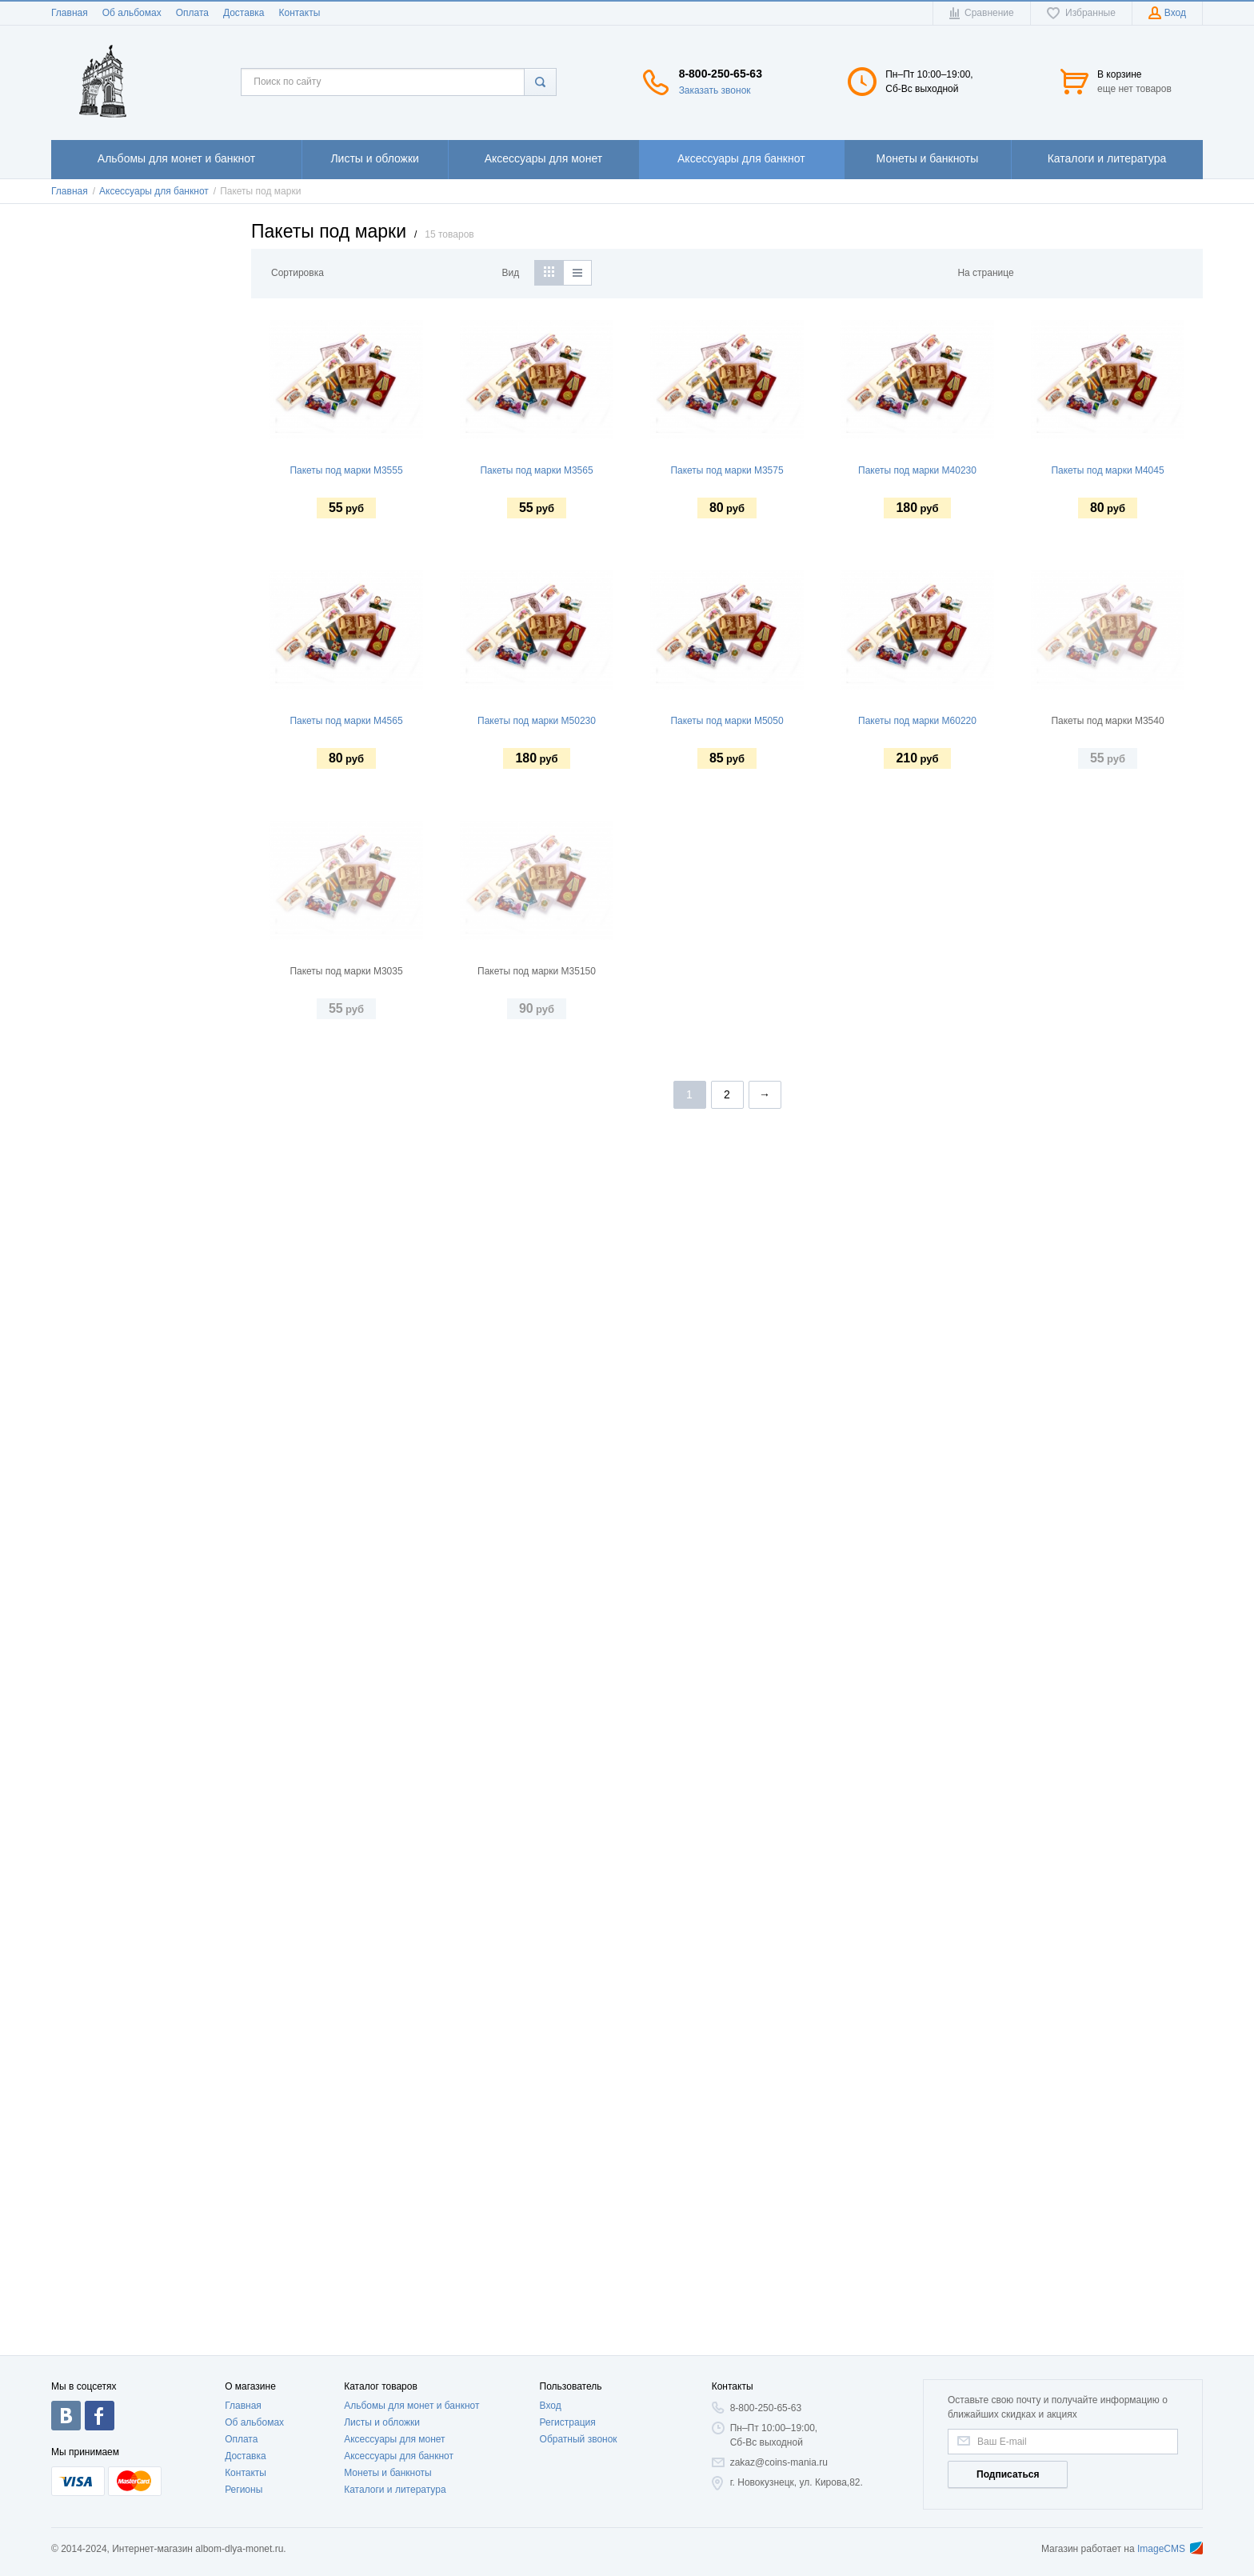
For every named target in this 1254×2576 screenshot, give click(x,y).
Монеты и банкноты (388, 2472)
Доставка (244, 12)
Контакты (299, 12)
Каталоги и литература (394, 2489)
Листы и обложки (382, 2422)
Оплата (192, 12)
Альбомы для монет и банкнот (411, 2405)
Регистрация (568, 2422)
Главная (69, 12)
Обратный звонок (578, 2439)
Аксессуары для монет (394, 2439)
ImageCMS (1170, 2548)
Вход (550, 2405)
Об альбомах (132, 12)
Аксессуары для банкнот (398, 2456)
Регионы (243, 2489)
